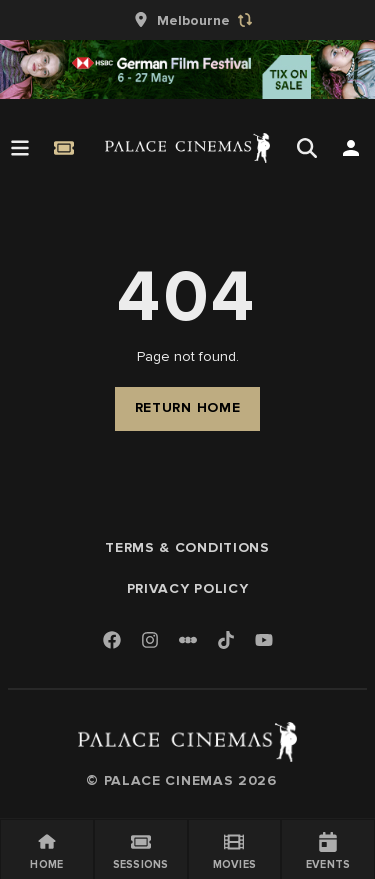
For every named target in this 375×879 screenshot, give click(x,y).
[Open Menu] (20, 148)
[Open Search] (307, 148)
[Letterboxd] (188, 640)
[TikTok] (226, 640)
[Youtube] (264, 641)
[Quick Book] (64, 148)
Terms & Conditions (187, 547)
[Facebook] (112, 641)
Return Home (188, 407)
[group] (188, 20)
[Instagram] (150, 641)
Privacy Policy (188, 588)
